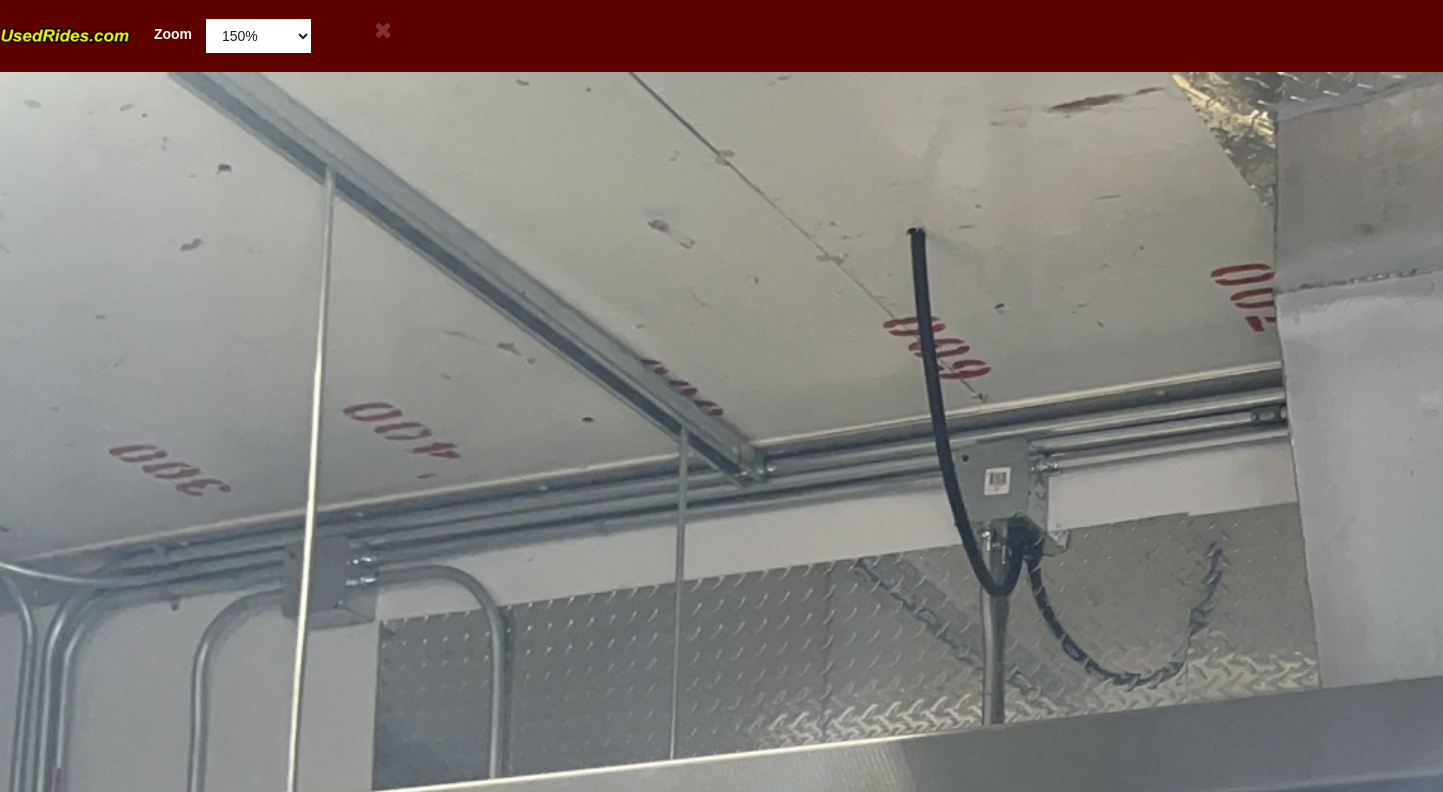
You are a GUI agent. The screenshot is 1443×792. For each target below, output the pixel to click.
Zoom (96, 34)
